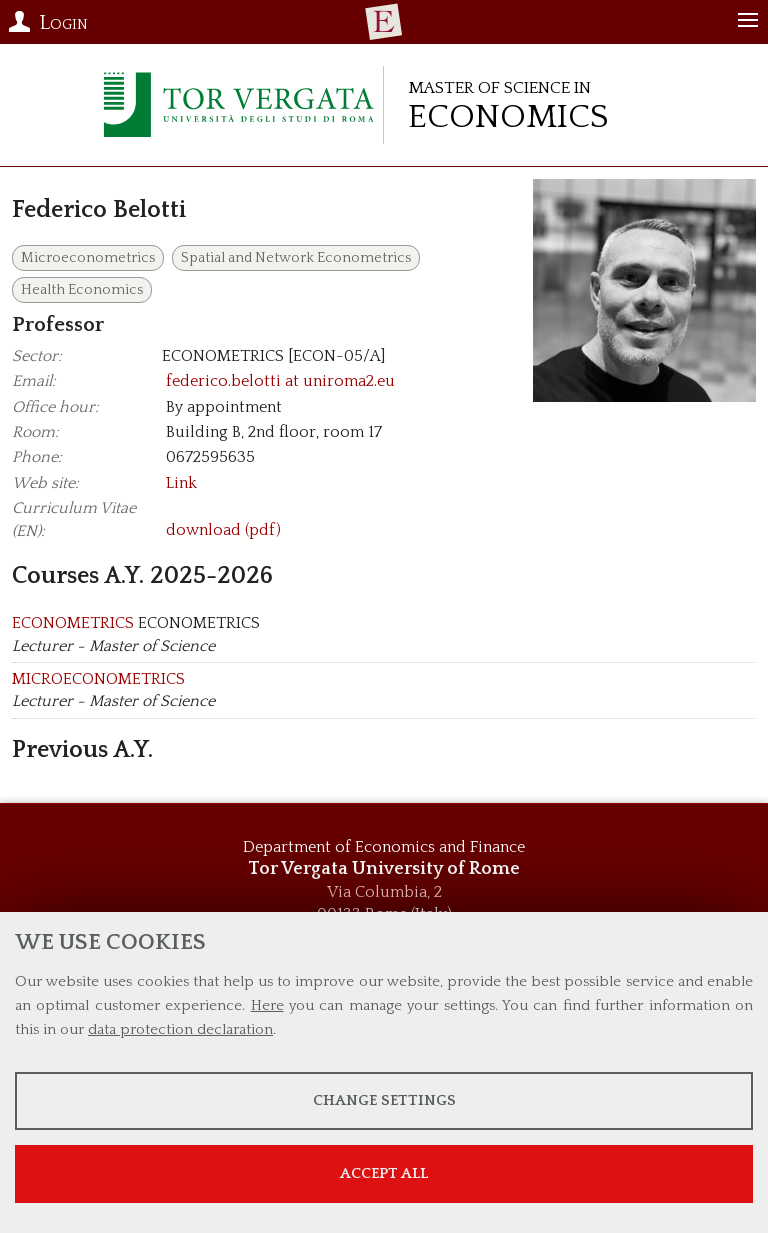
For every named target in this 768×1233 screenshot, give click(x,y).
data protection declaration (180, 1029)
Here (267, 1005)
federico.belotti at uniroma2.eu (280, 381)
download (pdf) (223, 531)
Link (181, 483)
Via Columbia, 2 (384, 892)
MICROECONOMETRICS (98, 679)
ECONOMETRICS (73, 623)
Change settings (384, 1100)
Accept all (384, 1173)
